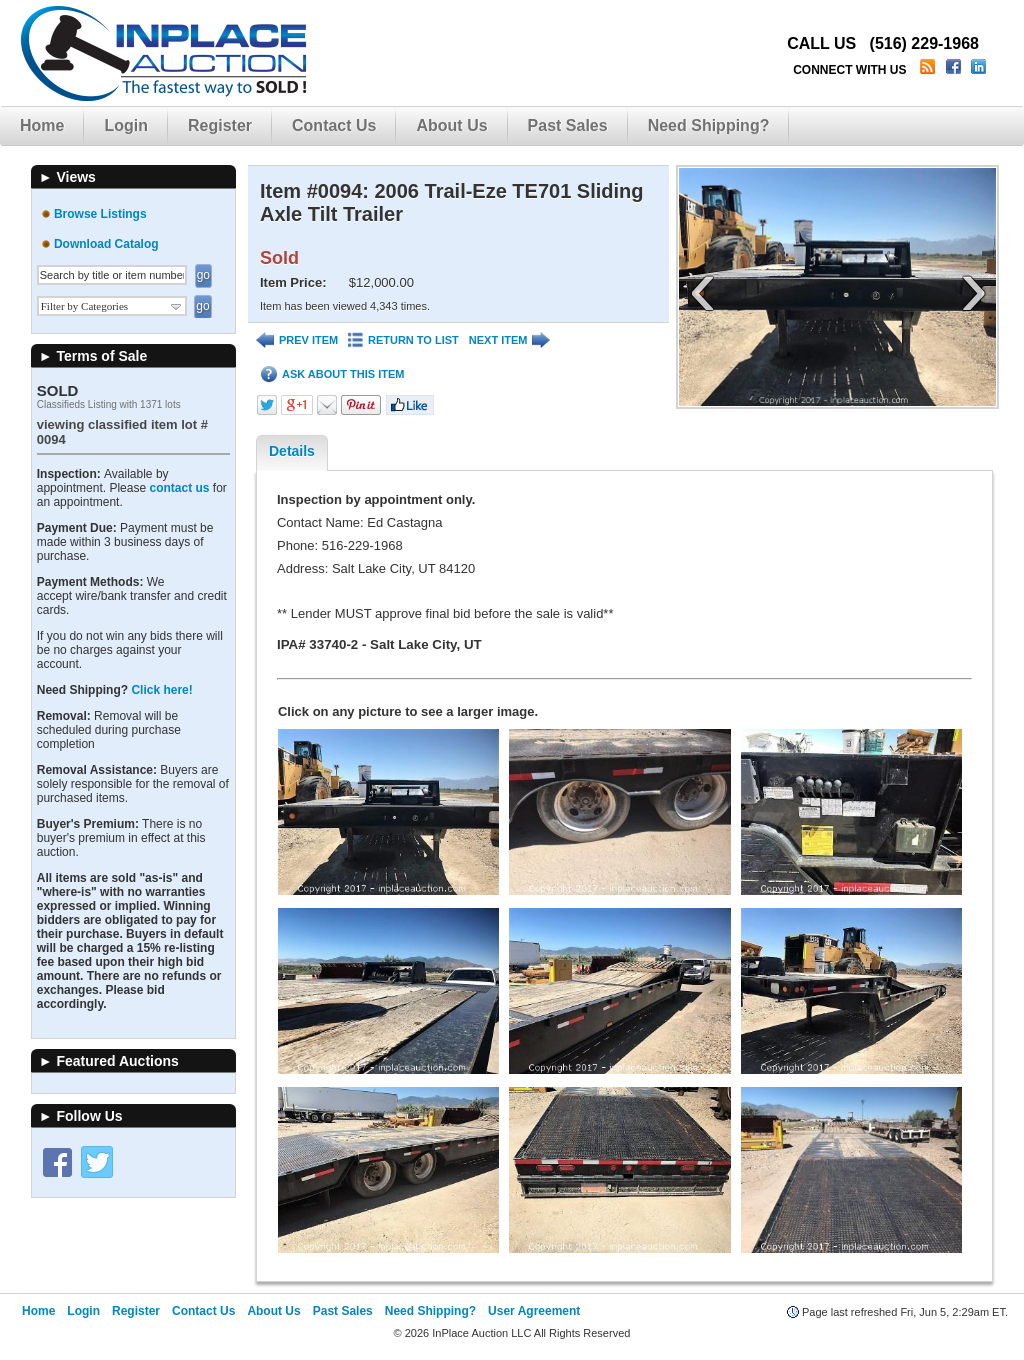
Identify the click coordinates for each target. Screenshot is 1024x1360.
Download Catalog (106, 244)
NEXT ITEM (510, 340)
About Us (451, 125)
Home (42, 125)
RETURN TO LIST (403, 340)
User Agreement (534, 1311)
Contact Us (334, 125)
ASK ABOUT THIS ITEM (332, 374)
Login (126, 125)
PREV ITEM (297, 340)
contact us (179, 488)
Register (220, 125)
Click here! (161, 690)
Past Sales (568, 125)
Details (292, 451)
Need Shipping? (709, 125)
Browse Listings (100, 214)
